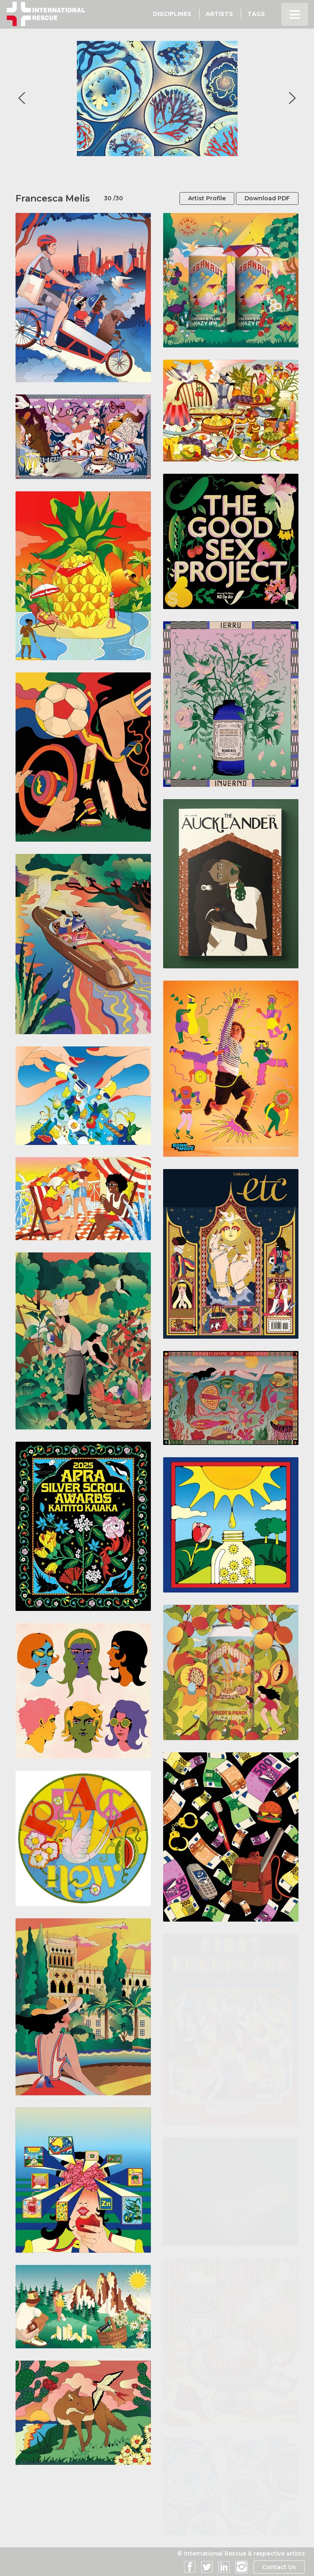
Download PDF (267, 198)
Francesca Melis (53, 198)
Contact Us (279, 2567)
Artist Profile (207, 198)
